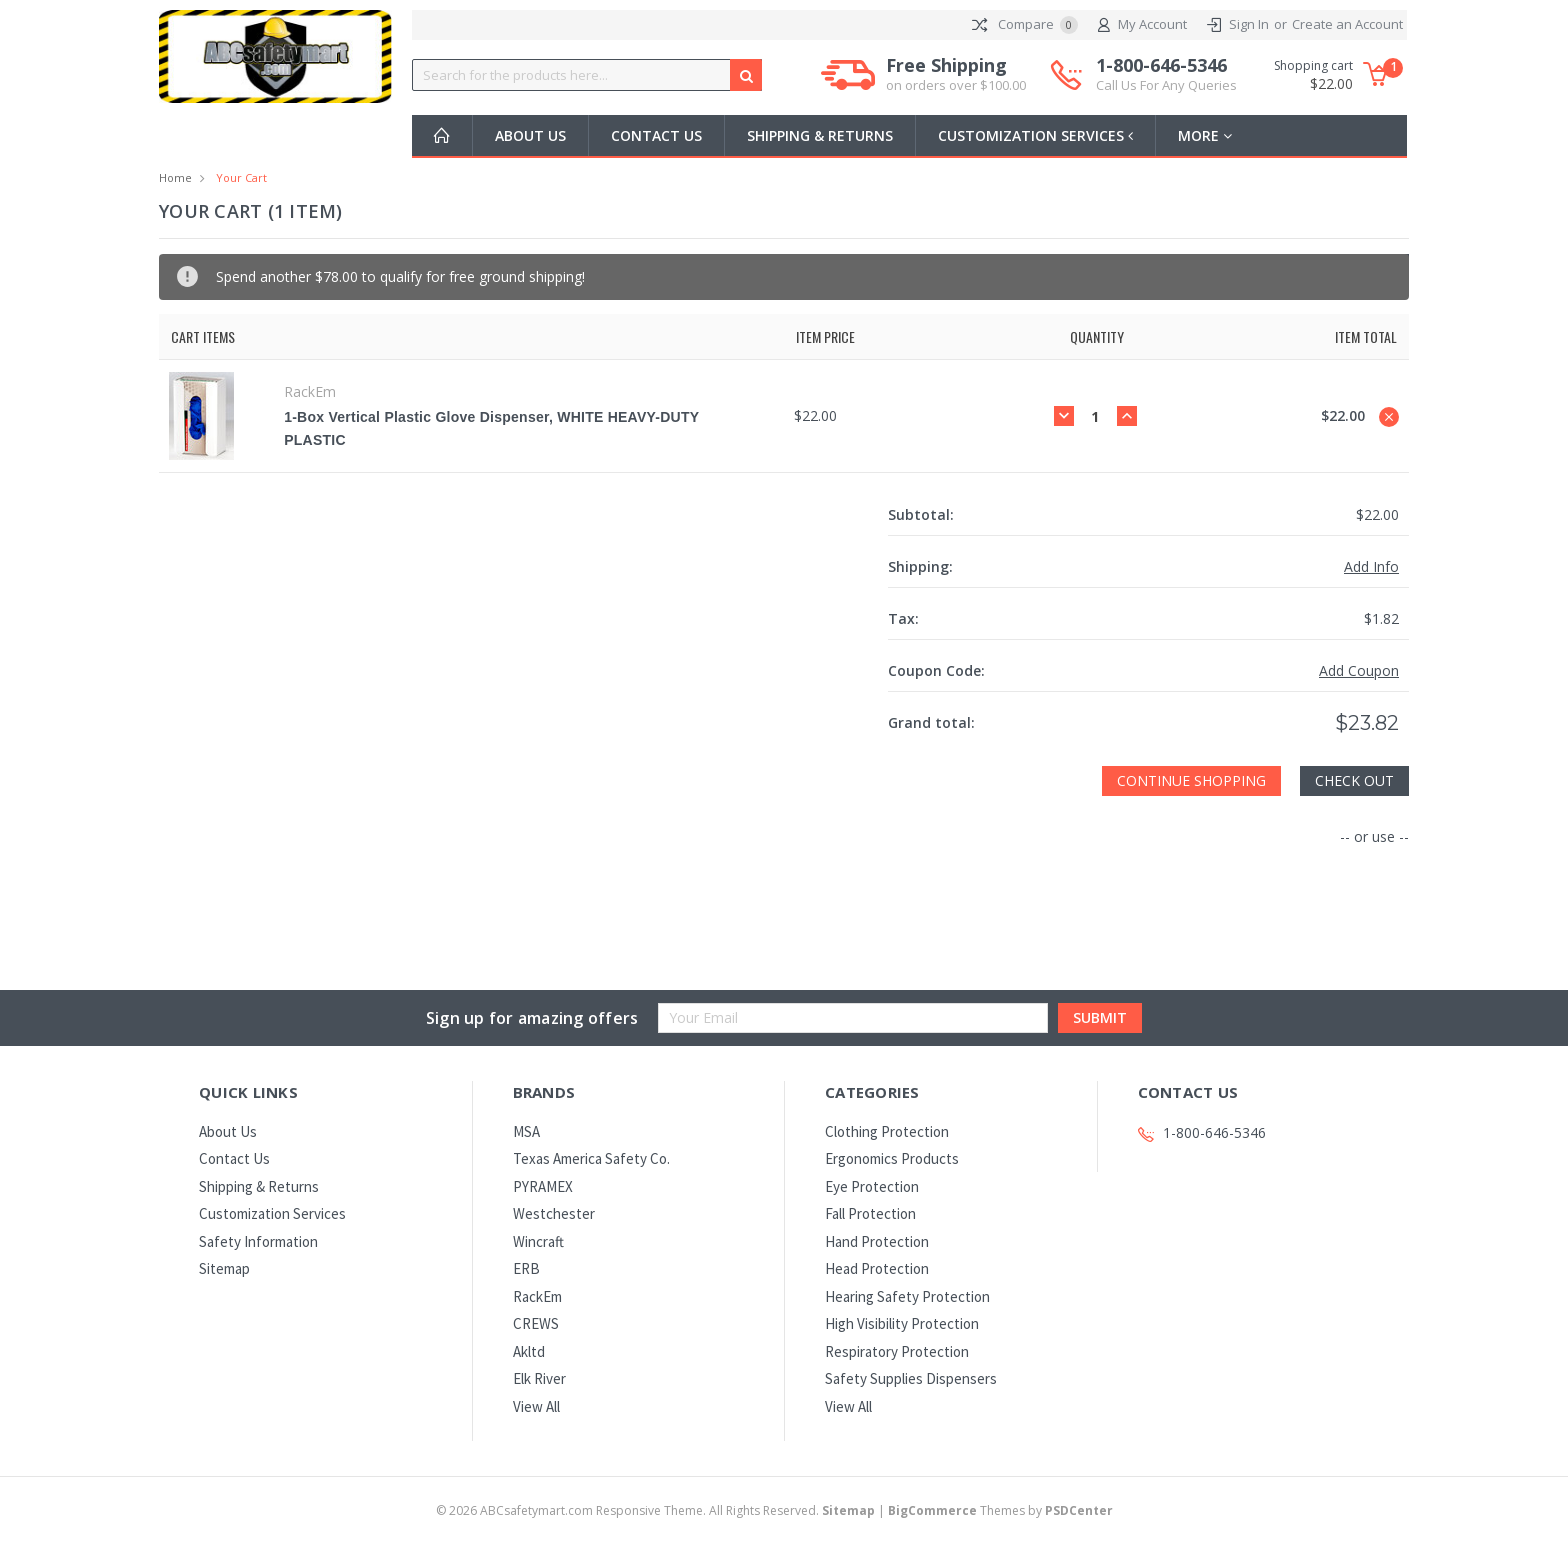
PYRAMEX (543, 1186)
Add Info (1371, 566)
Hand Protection (877, 1241)
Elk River (539, 1378)
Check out (1354, 780)
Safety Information (258, 1241)
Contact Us (656, 135)
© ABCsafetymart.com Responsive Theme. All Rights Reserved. (657, 1510)
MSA (526, 1131)
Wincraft (538, 1241)
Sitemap (224, 1268)
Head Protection (877, 1268)
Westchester (554, 1213)
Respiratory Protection (897, 1351)
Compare (1025, 25)
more (1209, 135)
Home (175, 177)
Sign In (1249, 24)
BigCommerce (932, 1510)
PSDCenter (1079, 1510)
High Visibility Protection (902, 1323)
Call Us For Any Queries (1166, 85)
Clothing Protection (887, 1131)
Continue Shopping (1191, 780)
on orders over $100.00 (956, 85)
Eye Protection (872, 1186)
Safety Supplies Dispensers (911, 1378)
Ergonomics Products (892, 1158)
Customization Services (1037, 135)
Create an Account (1347, 24)
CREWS (536, 1323)
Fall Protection (870, 1213)
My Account (1142, 25)
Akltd (529, 1351)
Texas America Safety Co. (591, 1158)
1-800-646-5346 (1166, 75)
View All (536, 1406)
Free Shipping (956, 75)
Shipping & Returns (820, 135)
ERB (526, 1268)
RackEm (537, 1296)
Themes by (1000, 1510)
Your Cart (241, 177)
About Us (530, 135)
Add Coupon (1359, 670)
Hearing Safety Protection (907, 1296)
